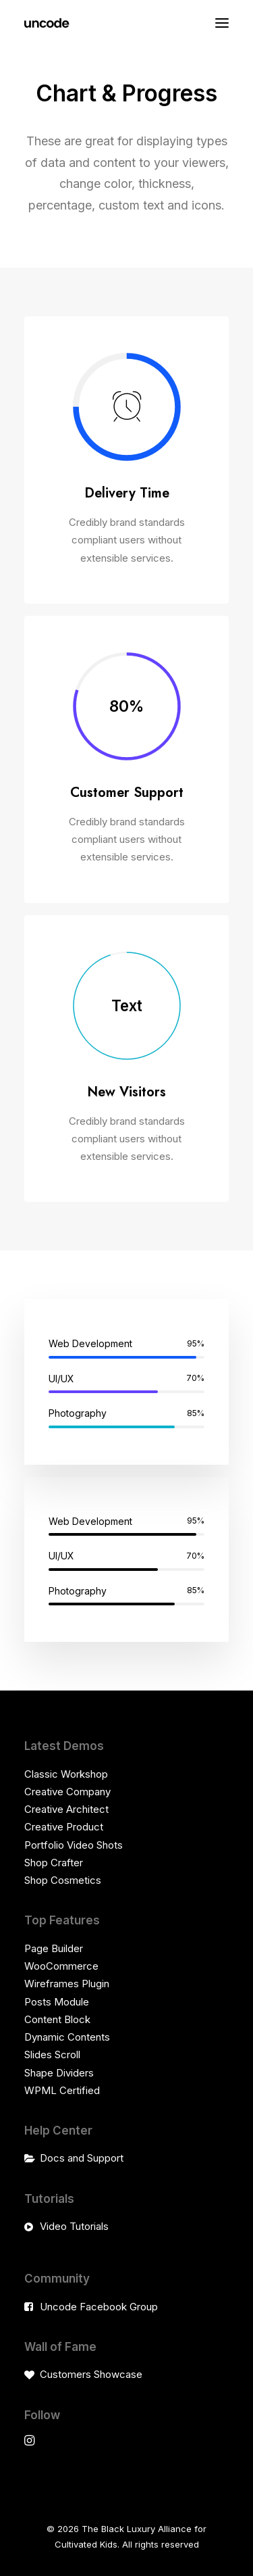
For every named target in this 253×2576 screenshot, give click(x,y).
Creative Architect (66, 1809)
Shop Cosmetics (62, 1880)
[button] (222, 23)
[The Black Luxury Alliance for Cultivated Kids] (47, 23)
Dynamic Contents (67, 2037)
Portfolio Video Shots (73, 1845)
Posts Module (56, 2001)
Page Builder (53, 1948)
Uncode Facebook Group (99, 2306)
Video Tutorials (74, 2226)
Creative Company (67, 1791)
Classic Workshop (66, 1774)
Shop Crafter (53, 1862)
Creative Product (63, 1826)
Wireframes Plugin (66, 1983)
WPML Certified (62, 2090)
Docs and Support (81, 2158)
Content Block (57, 2019)
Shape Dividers (59, 2072)
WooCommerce (61, 1966)
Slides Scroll (52, 2054)
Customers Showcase (91, 2374)
